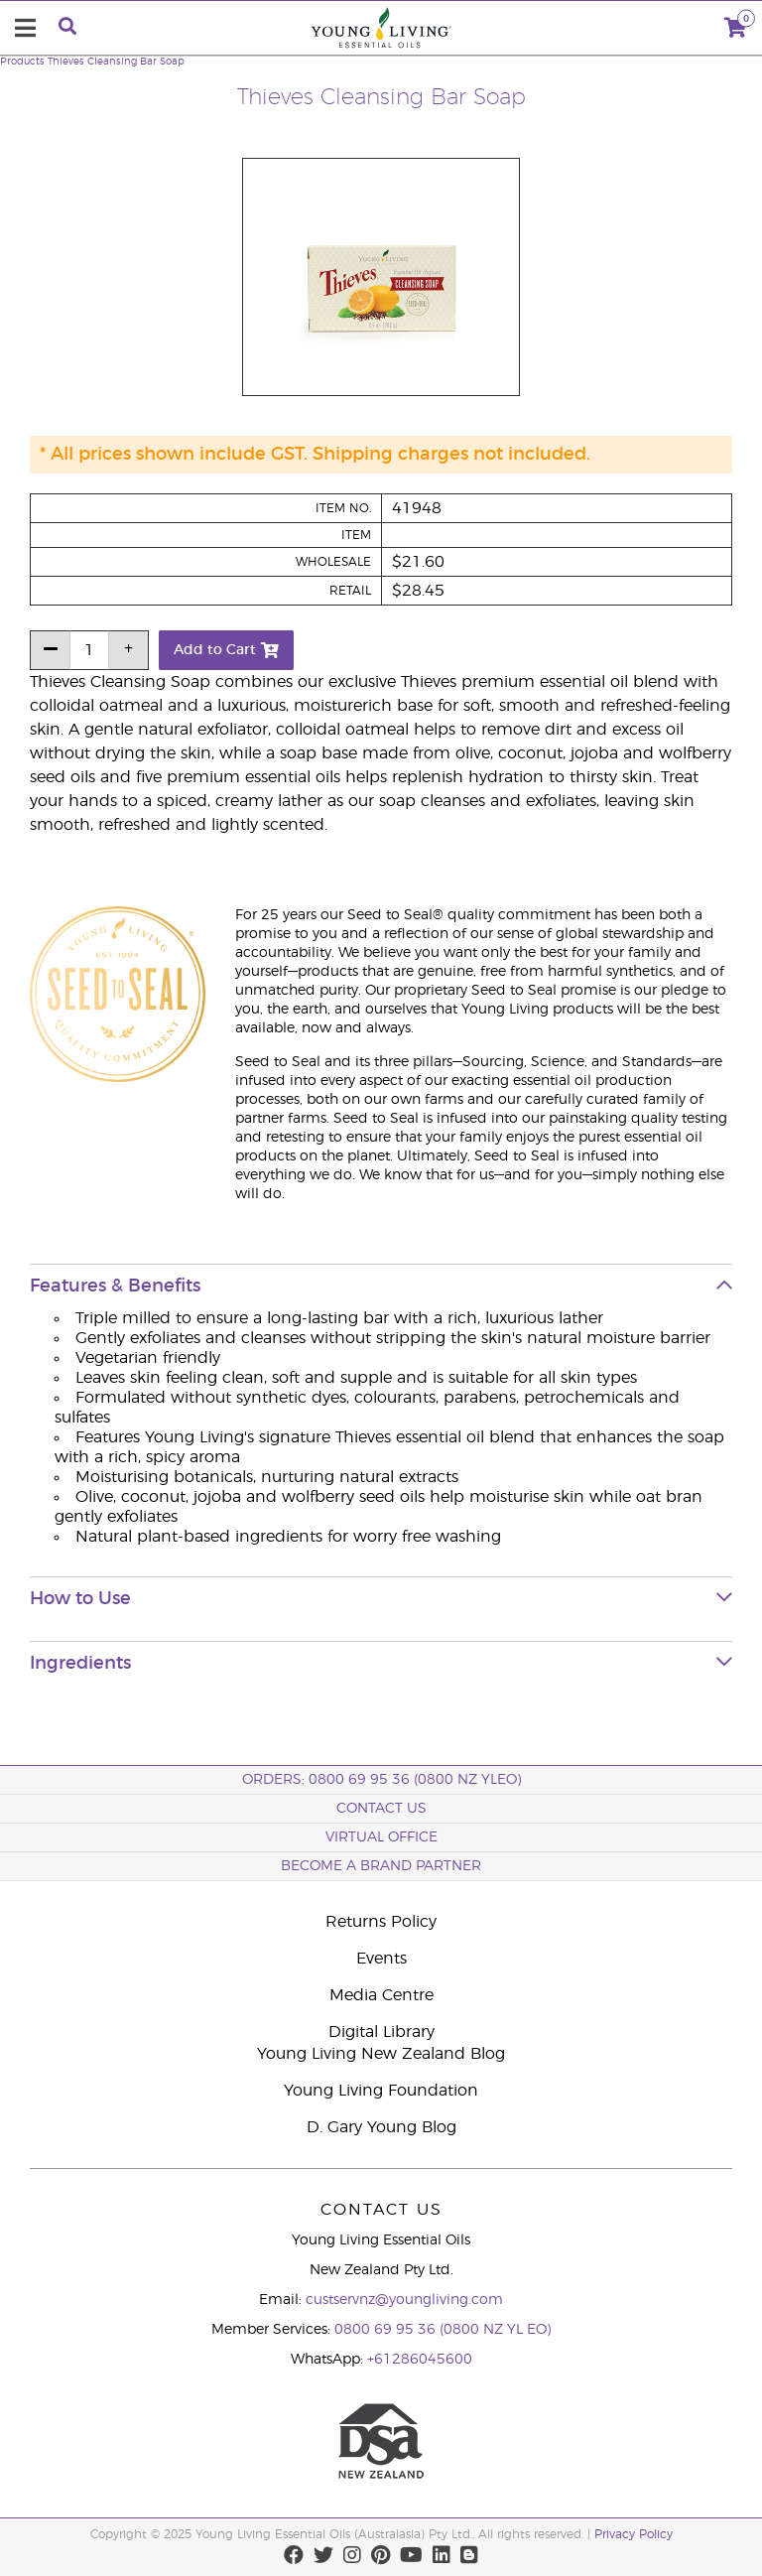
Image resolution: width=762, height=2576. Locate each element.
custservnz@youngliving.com (404, 2300)
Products (22, 62)
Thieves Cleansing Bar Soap (116, 62)
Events (381, 1958)
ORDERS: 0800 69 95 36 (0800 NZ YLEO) (381, 1780)
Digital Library (381, 2032)
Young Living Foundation (381, 2091)
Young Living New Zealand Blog (381, 2054)
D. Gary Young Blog (381, 2127)
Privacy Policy (633, 2534)
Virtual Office (381, 1837)
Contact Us (381, 1809)
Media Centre (381, 1995)
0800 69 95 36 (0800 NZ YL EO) (442, 2330)
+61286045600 (419, 2360)
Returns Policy (381, 1922)
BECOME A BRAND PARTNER (381, 1866)
